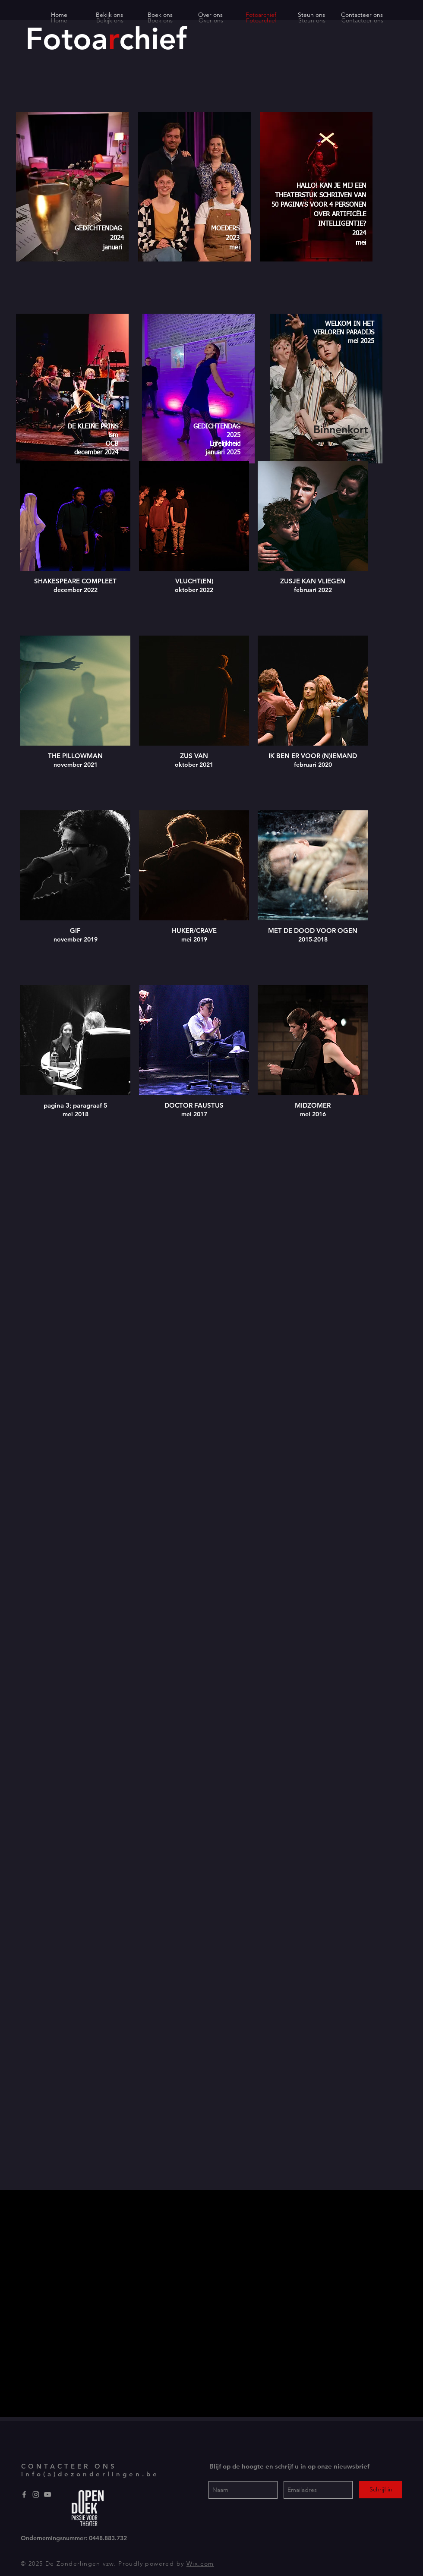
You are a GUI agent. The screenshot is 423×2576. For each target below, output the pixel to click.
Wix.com (200, 2563)
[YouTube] (47, 2494)
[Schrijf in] (380, 2489)
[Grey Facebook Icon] (24, 2494)
